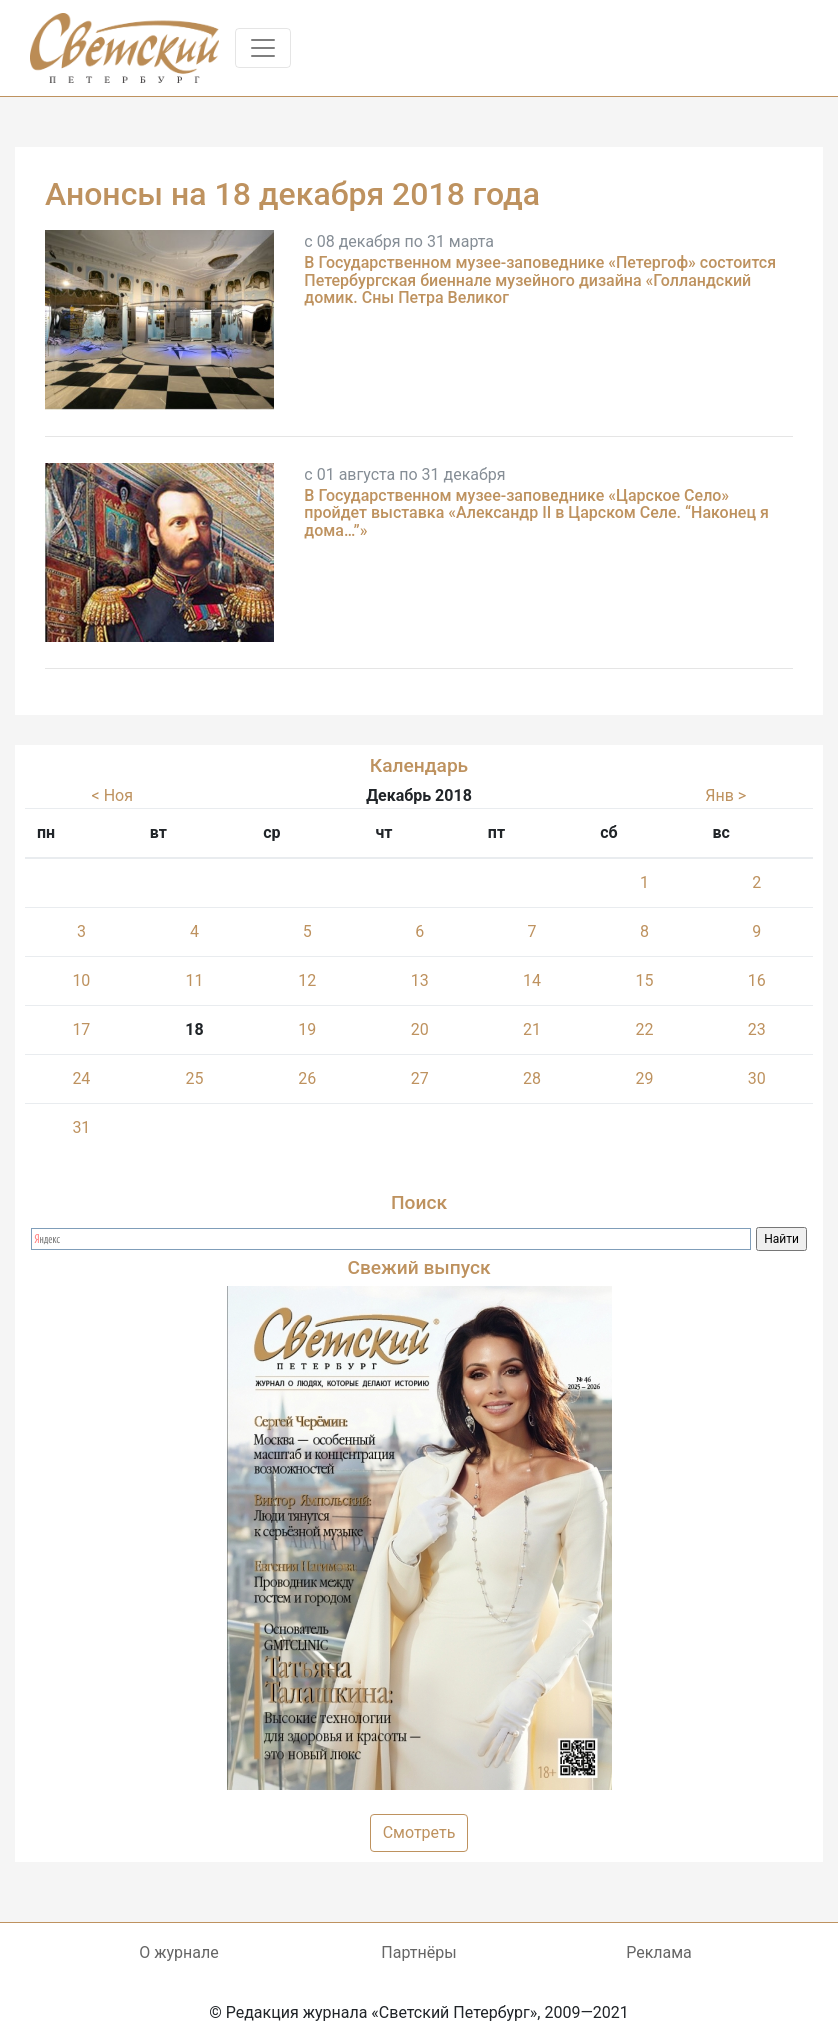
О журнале (178, 1952)
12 (307, 980)
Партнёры (418, 1952)
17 (81, 1029)
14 (532, 980)
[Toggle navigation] (263, 48)
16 (757, 980)
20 (420, 1029)
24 (81, 1078)
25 (194, 1078)
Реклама (659, 1952)
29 (644, 1078)
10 (81, 980)
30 (757, 1078)
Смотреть (419, 1832)
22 (644, 1029)
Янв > (725, 795)
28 (532, 1078)
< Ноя (112, 795)
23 (757, 1029)
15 (644, 980)
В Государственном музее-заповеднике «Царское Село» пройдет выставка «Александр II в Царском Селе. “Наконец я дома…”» (536, 513)
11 (194, 980)
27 (420, 1078)
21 (532, 1029)
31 (81, 1127)
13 (420, 980)
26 (307, 1078)
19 (307, 1029)
